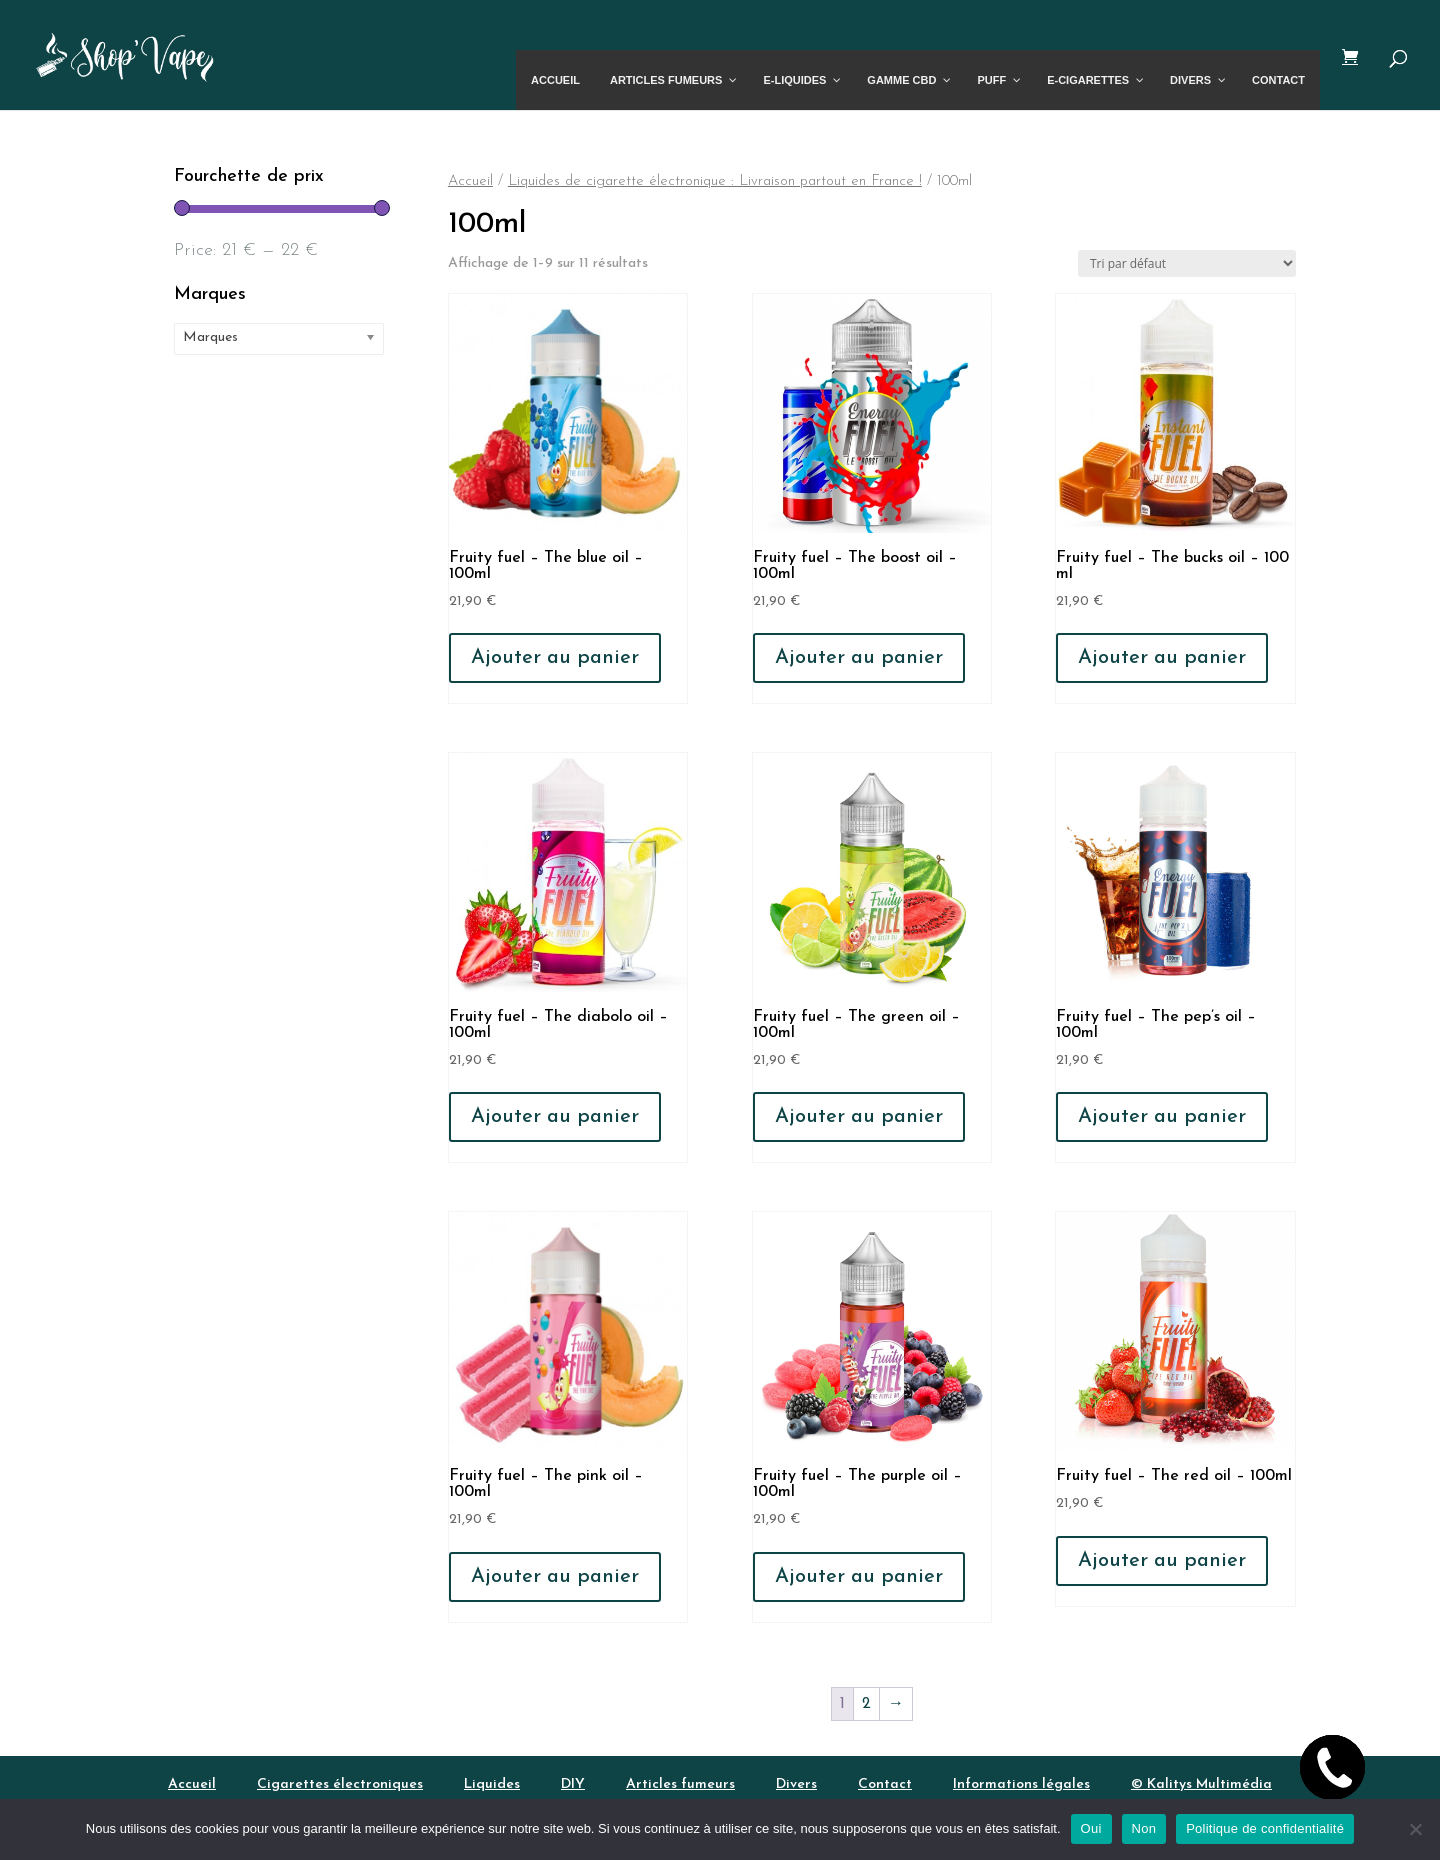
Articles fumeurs (680, 1784)
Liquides (492, 1784)
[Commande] (1187, 263)
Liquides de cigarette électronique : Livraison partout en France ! (715, 181)
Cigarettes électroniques (340, 1784)
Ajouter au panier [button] (555, 658)
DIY (573, 1784)
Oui (1091, 1828)
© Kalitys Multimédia (1201, 1784)
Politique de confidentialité (1265, 1828)
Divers (796, 1784)
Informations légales (1021, 1784)
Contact (885, 1784)
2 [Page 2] (866, 1704)
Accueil (470, 181)
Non (1144, 1828)
